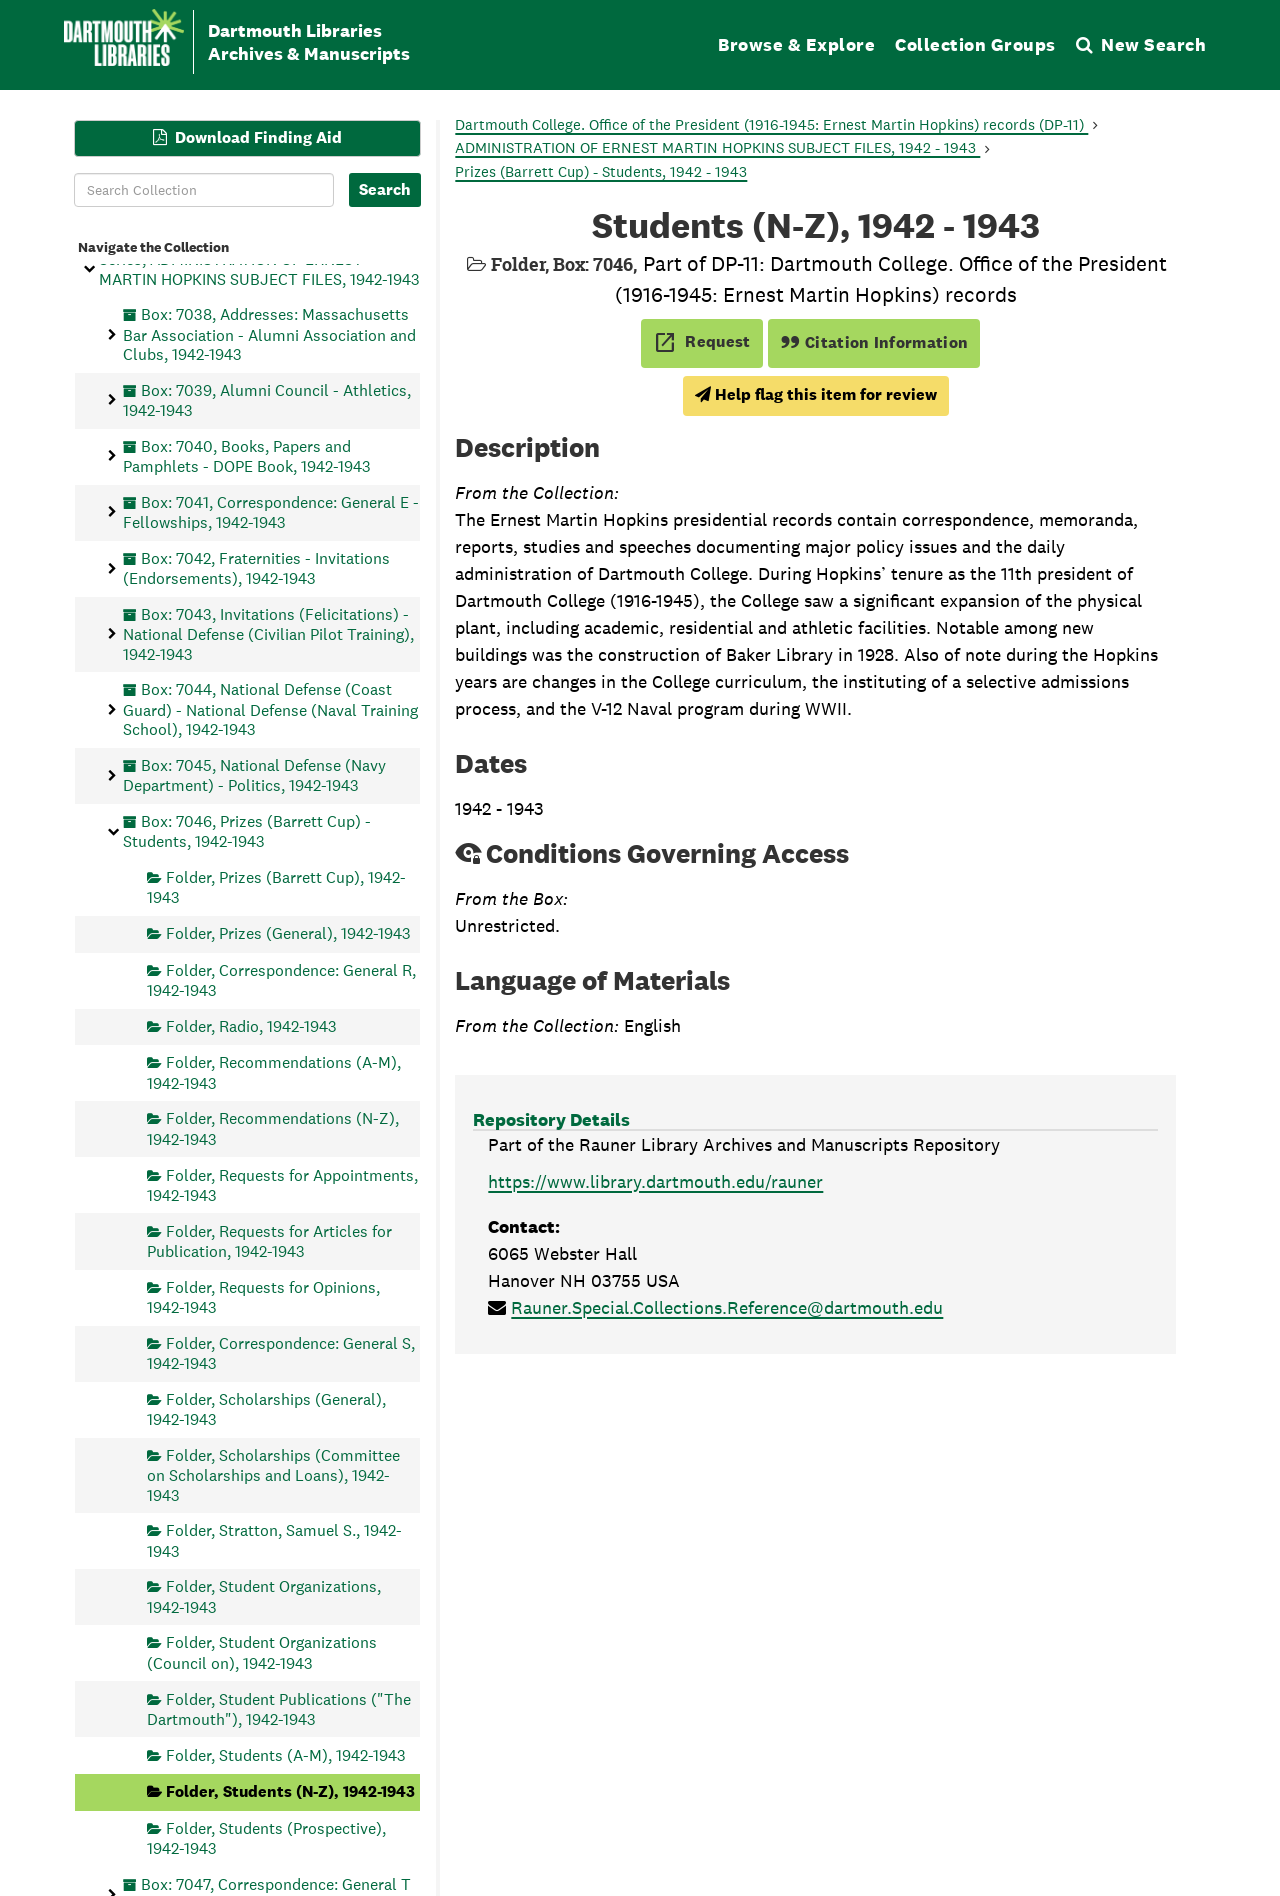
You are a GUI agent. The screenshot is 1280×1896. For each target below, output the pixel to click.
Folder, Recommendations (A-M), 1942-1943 (274, 1072)
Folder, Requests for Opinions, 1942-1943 (263, 1296)
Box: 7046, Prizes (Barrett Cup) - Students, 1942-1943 (247, 830)
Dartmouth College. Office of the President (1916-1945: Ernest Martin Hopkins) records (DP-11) (771, 124)
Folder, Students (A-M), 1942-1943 (286, 1754)
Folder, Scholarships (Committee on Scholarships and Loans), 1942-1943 (273, 1474)
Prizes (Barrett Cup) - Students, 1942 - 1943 (601, 171)
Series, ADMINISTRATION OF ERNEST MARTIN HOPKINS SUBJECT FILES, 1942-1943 (259, 269)
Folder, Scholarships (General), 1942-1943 (266, 1408)
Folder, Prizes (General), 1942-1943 (288, 933)
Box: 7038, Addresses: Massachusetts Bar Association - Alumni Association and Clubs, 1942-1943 (269, 334)
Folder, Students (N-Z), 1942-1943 (290, 1791)
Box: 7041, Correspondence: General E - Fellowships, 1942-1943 (271, 511)
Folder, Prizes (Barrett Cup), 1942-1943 (276, 887)
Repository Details (551, 1119)
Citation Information (874, 342)
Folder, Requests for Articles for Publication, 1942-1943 (269, 1240)
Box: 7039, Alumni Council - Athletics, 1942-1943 (267, 399)
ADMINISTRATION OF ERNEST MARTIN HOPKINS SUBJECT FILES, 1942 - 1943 (717, 147)
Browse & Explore (796, 44)
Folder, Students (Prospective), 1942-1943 (266, 1837)
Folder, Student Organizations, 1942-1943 (264, 1596)
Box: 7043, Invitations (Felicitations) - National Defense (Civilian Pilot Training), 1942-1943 (268, 633)
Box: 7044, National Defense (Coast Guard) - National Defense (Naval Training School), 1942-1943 (270, 709)
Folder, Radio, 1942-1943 (251, 1025)
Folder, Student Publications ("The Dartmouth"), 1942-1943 (279, 1708)
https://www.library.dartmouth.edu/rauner (655, 1181)
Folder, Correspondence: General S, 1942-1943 (281, 1352)
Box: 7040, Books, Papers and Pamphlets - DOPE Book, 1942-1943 (247, 455)
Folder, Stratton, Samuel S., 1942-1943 (274, 1540)
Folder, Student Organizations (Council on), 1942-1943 (262, 1652)
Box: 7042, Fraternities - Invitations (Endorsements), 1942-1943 (256, 567)
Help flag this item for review (816, 394)
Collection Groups (975, 44)
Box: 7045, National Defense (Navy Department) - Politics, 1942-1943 (254, 774)
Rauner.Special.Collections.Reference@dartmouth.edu (727, 1307)
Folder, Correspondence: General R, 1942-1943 (281, 979)
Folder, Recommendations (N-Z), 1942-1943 (273, 1128)
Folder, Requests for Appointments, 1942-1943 (282, 1184)
